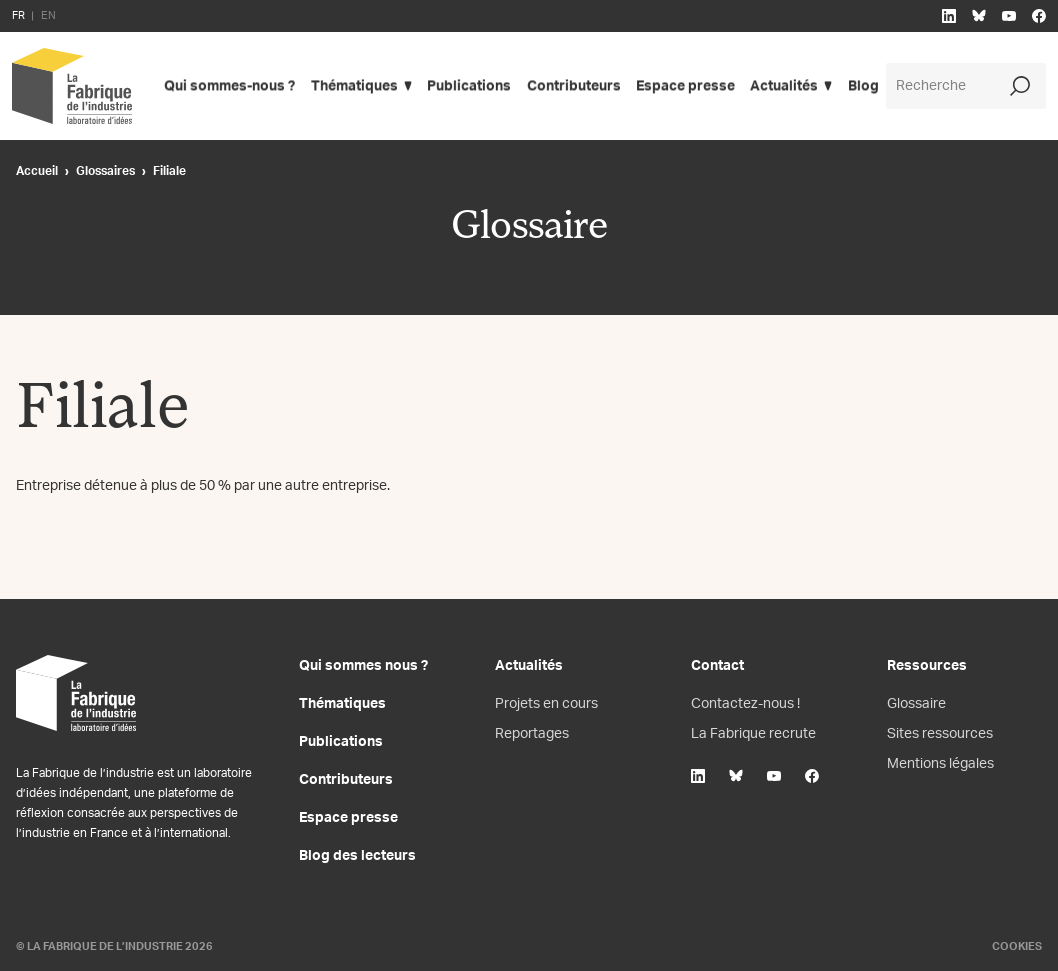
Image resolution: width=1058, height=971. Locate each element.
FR (18, 15)
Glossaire (916, 704)
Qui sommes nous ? (363, 666)
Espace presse (687, 86)
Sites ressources (940, 734)
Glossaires (105, 171)
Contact (717, 666)
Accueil (37, 171)
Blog (866, 86)
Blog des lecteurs (357, 856)
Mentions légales (940, 764)
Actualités (787, 86)
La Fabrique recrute (753, 734)
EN (48, 15)
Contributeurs (575, 86)
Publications (470, 86)
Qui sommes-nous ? (229, 86)
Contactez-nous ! (745, 704)
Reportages (532, 734)
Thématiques (354, 86)
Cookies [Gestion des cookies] (1017, 946)
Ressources (927, 666)
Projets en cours (546, 704)
